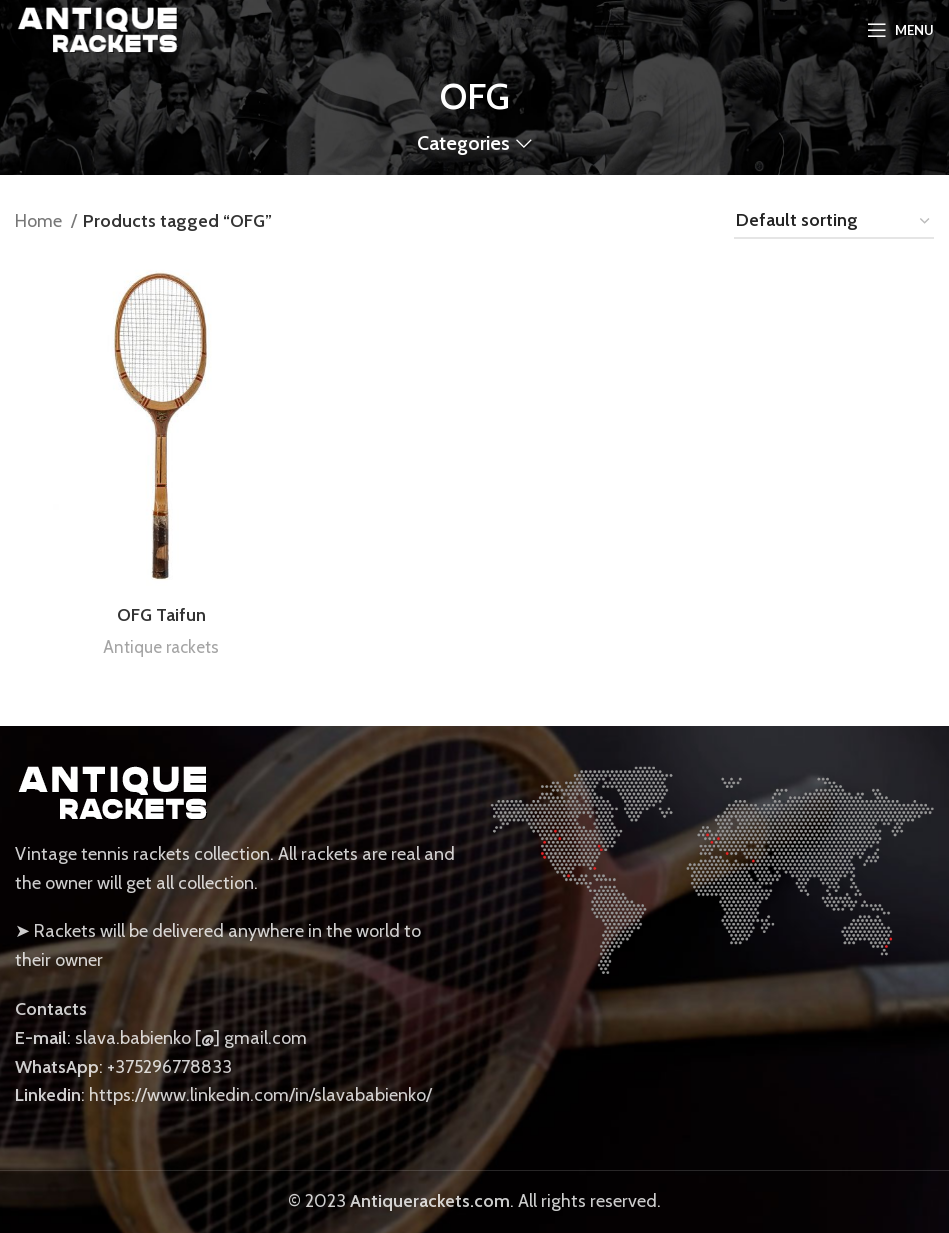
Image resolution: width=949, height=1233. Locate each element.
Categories (463, 144)
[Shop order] (834, 222)
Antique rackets (161, 646)
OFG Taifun (161, 615)
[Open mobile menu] (900, 30)
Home (40, 221)
